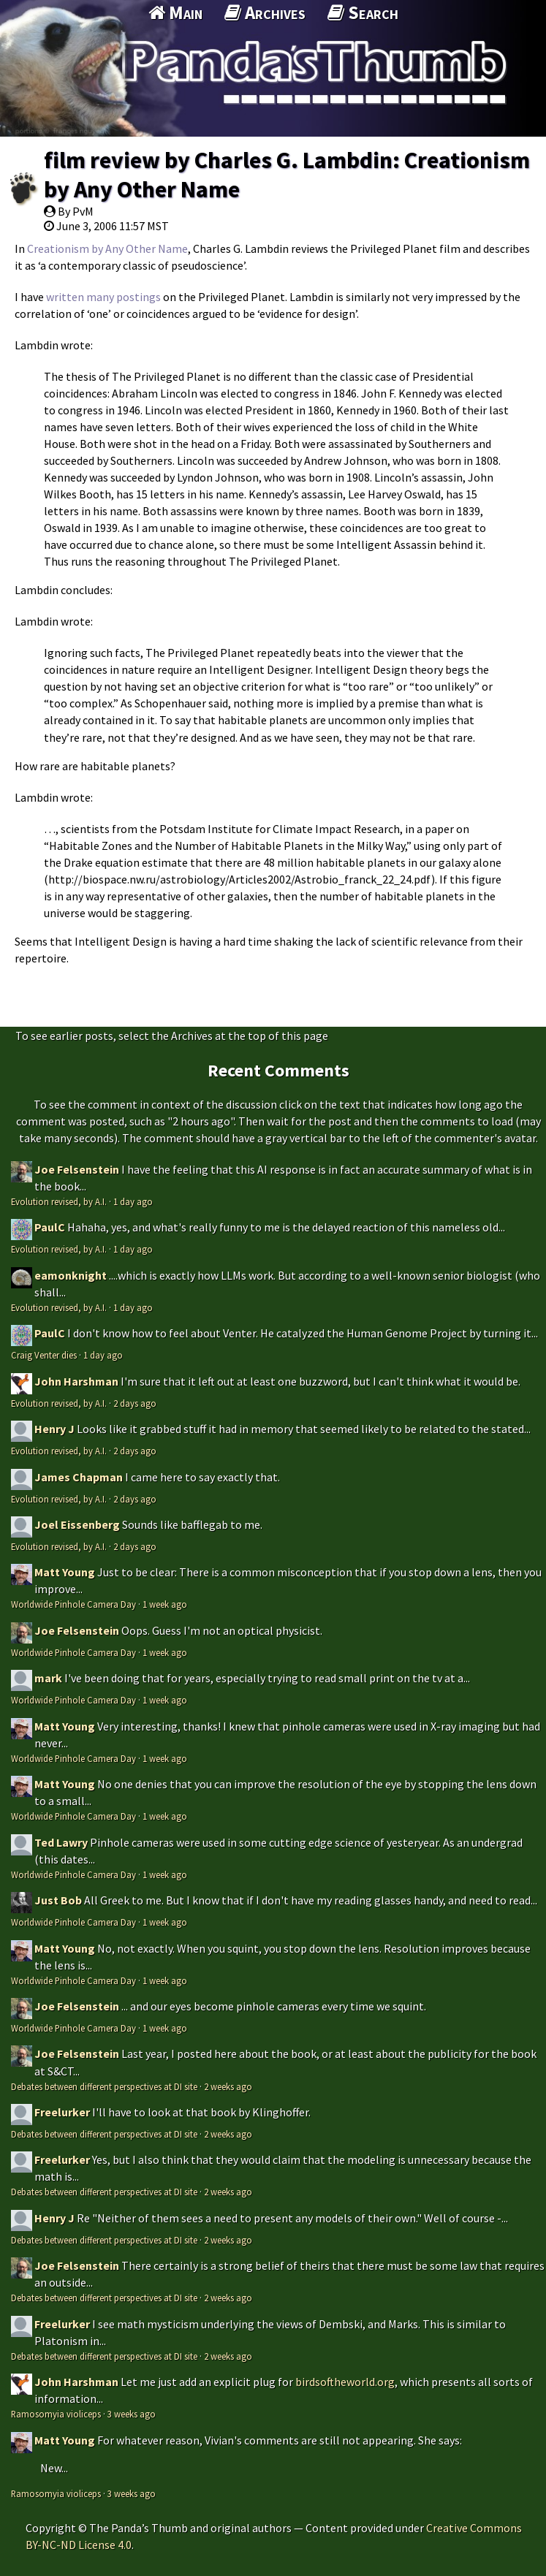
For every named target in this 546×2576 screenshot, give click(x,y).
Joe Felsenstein (76, 1169)
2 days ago (134, 1403)
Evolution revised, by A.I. (59, 1201)
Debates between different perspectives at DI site (104, 2086)
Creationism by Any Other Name (107, 248)
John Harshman (76, 1381)
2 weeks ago (228, 2086)
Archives (265, 12)
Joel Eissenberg (77, 1524)
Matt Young (64, 1572)
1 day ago (133, 1201)
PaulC (49, 1227)
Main (175, 12)
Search (362, 12)
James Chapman (78, 1477)
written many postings (103, 296)
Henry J (54, 1428)
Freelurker (62, 2112)
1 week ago (165, 1604)
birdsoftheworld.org (345, 2381)
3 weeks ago (131, 2414)
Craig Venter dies (44, 1355)
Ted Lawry (61, 1842)
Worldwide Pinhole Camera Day (73, 1604)
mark (48, 1678)
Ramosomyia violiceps (56, 2414)
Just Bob (58, 1900)
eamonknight (70, 1275)
